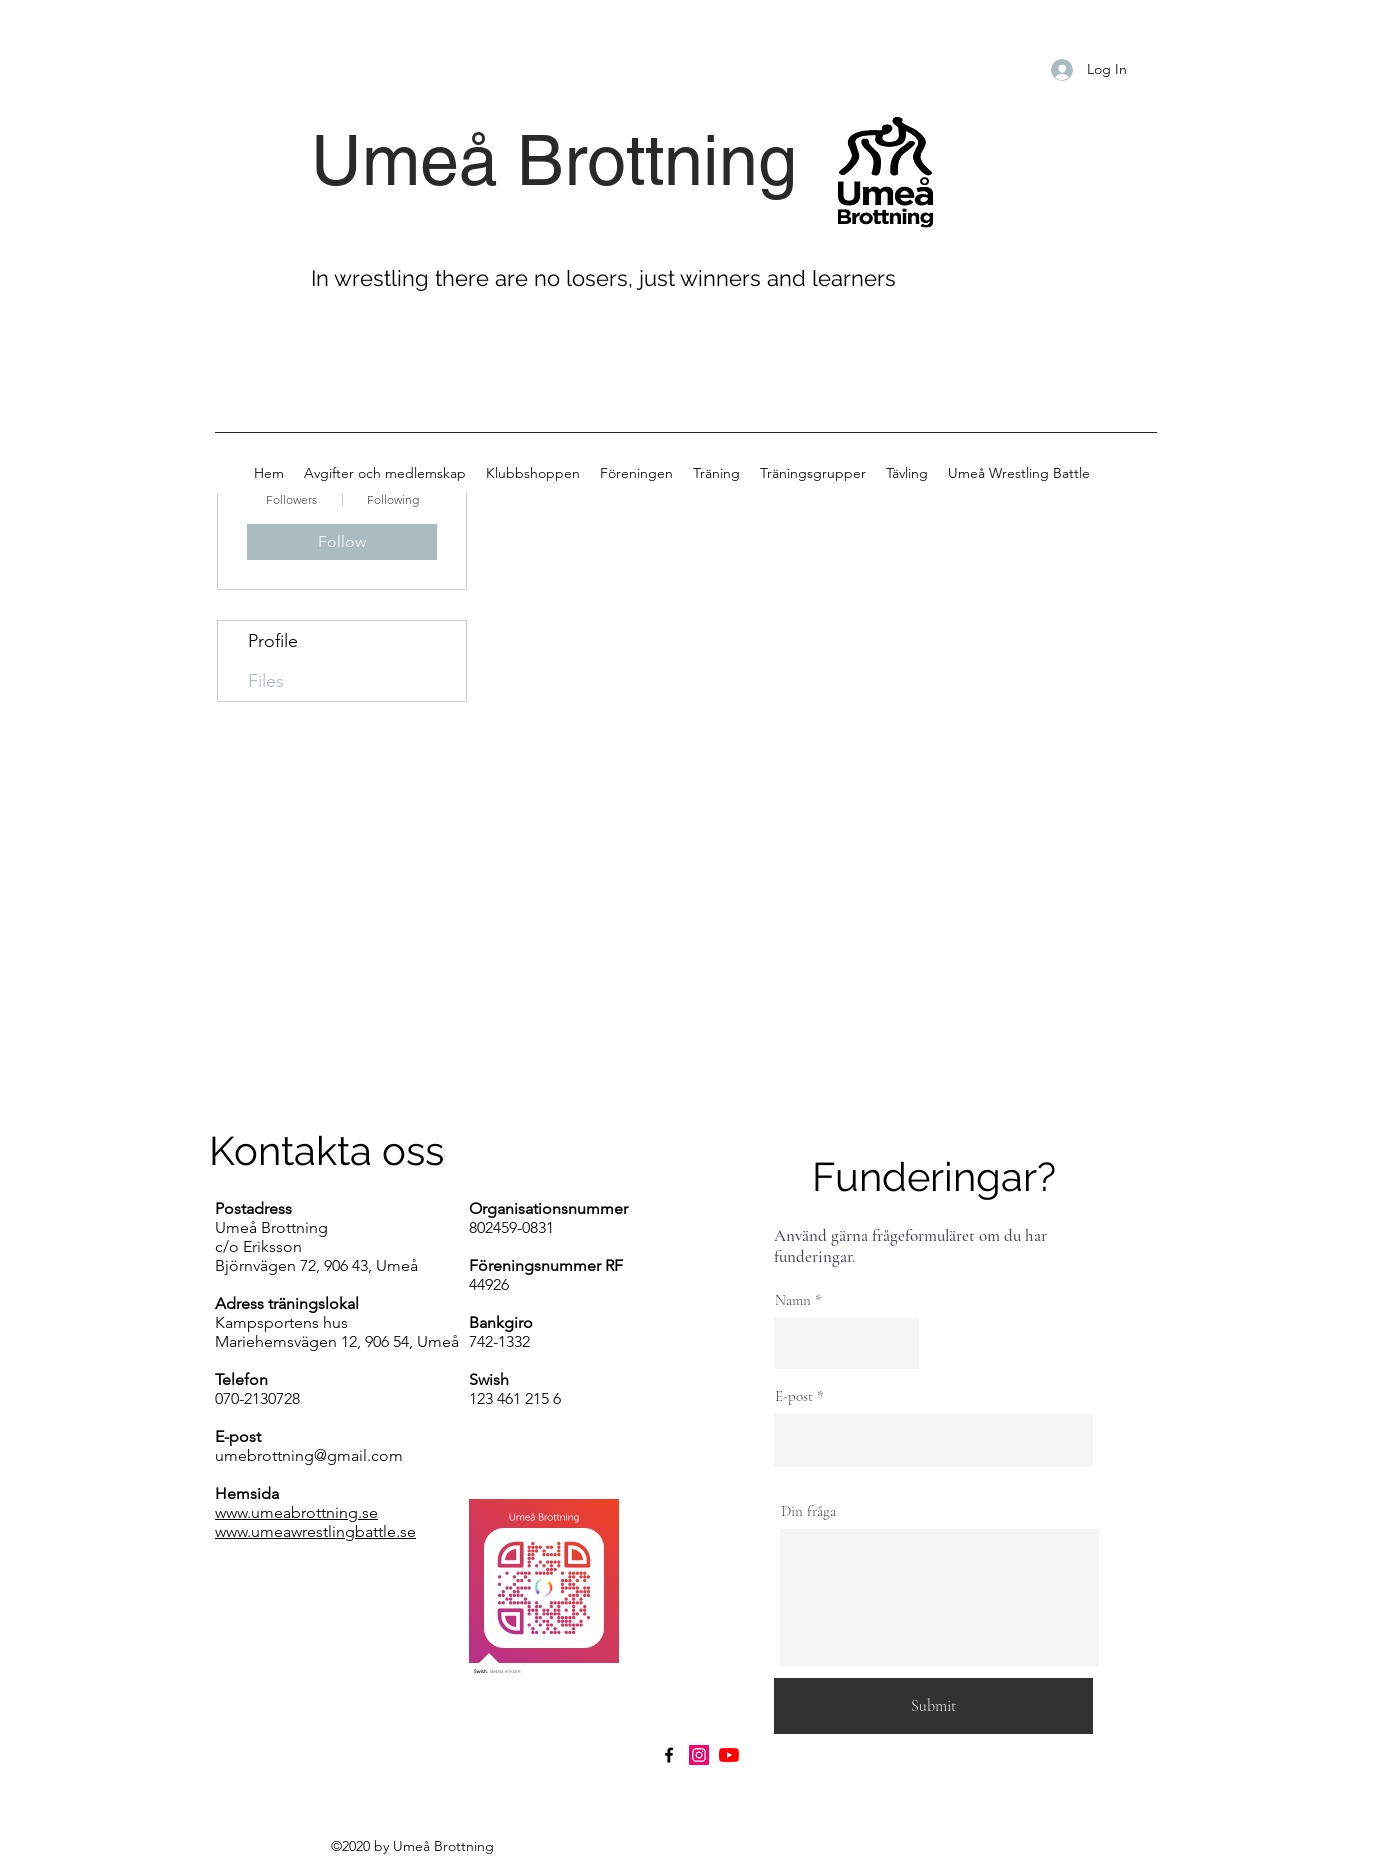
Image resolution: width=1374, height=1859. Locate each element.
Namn (793, 1300)
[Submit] (933, 1706)
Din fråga (808, 1511)
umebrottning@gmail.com (309, 1455)
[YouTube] (729, 1755)
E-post (794, 1396)
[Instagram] (699, 1755)
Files (266, 681)
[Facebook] (669, 1755)
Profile (273, 641)
